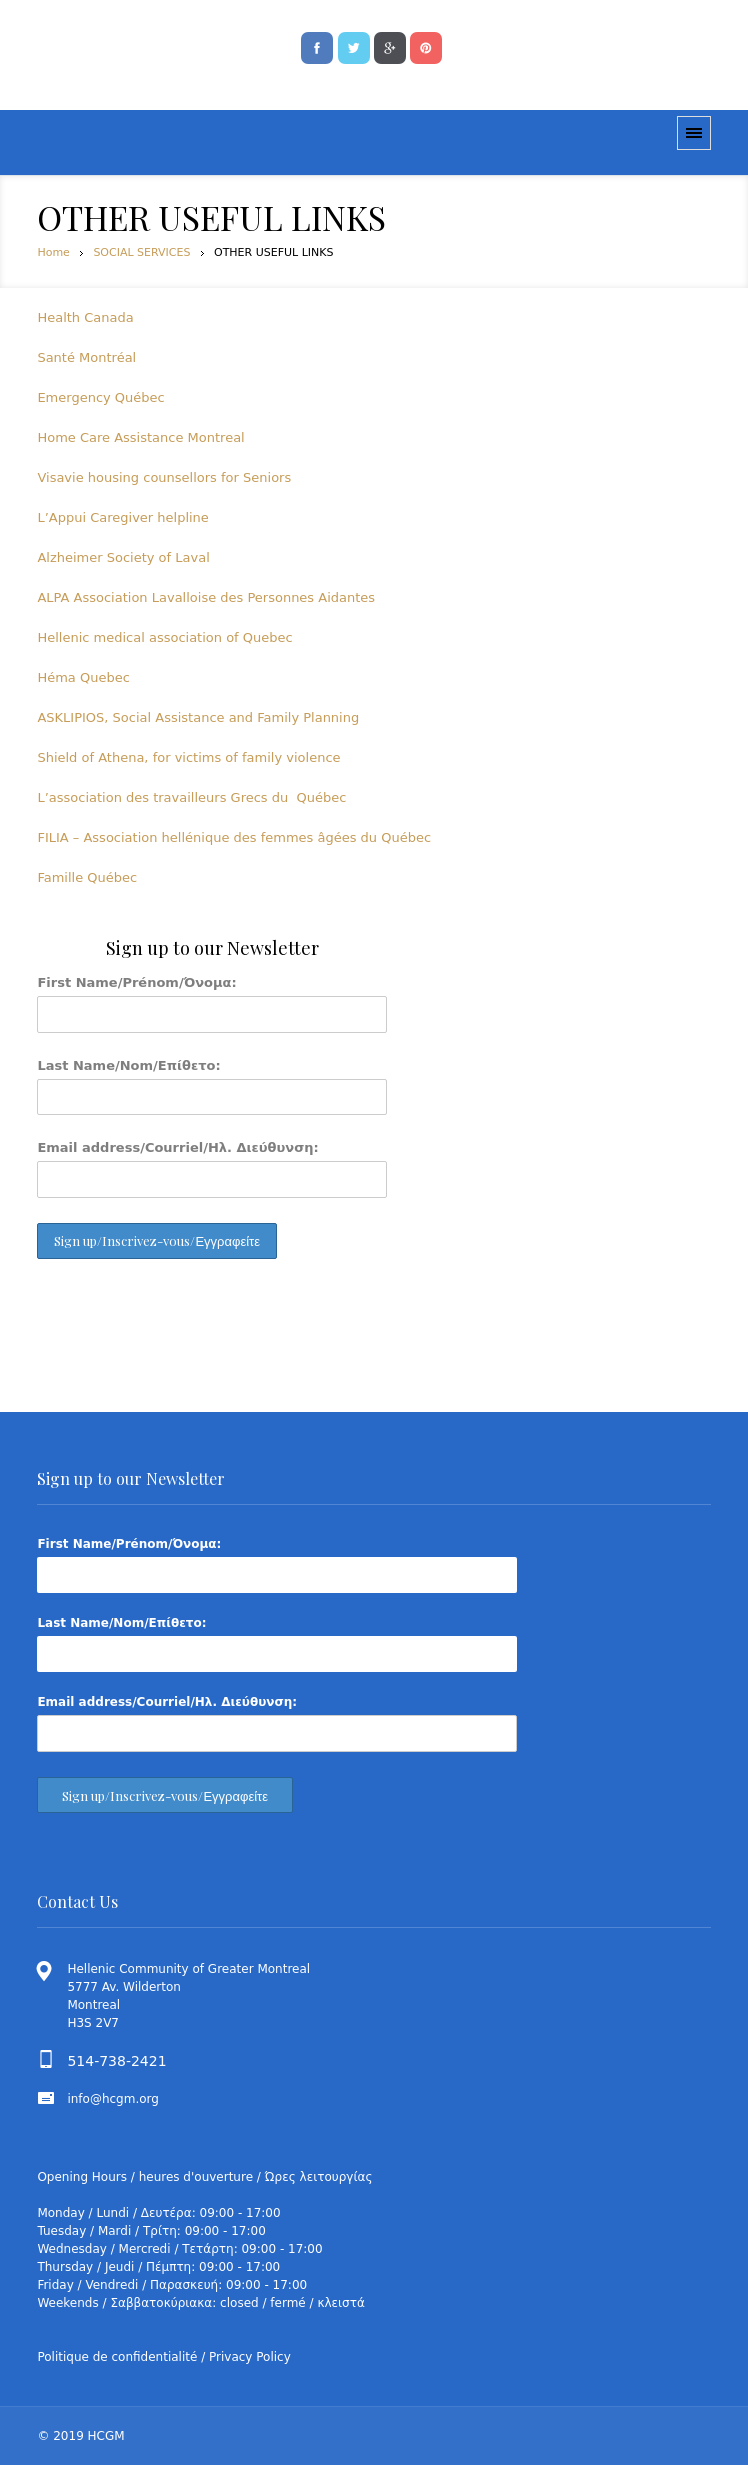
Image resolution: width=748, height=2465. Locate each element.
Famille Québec (87, 877)
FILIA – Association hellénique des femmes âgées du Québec (234, 837)
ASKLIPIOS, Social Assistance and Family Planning (198, 717)
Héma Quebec (83, 677)
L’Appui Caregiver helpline (122, 517)
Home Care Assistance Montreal (140, 437)
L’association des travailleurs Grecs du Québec (191, 797)
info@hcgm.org (113, 2099)
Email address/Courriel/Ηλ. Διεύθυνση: (177, 1147)
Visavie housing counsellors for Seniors (164, 477)
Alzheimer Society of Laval (123, 557)
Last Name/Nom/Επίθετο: (128, 1065)
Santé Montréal (86, 357)
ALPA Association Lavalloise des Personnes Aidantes (206, 597)
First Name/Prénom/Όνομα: (136, 982)
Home (53, 252)
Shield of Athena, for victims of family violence (188, 757)
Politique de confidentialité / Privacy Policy (163, 2357)
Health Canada (85, 317)
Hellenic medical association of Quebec (164, 637)
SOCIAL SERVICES (141, 252)
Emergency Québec (100, 397)
